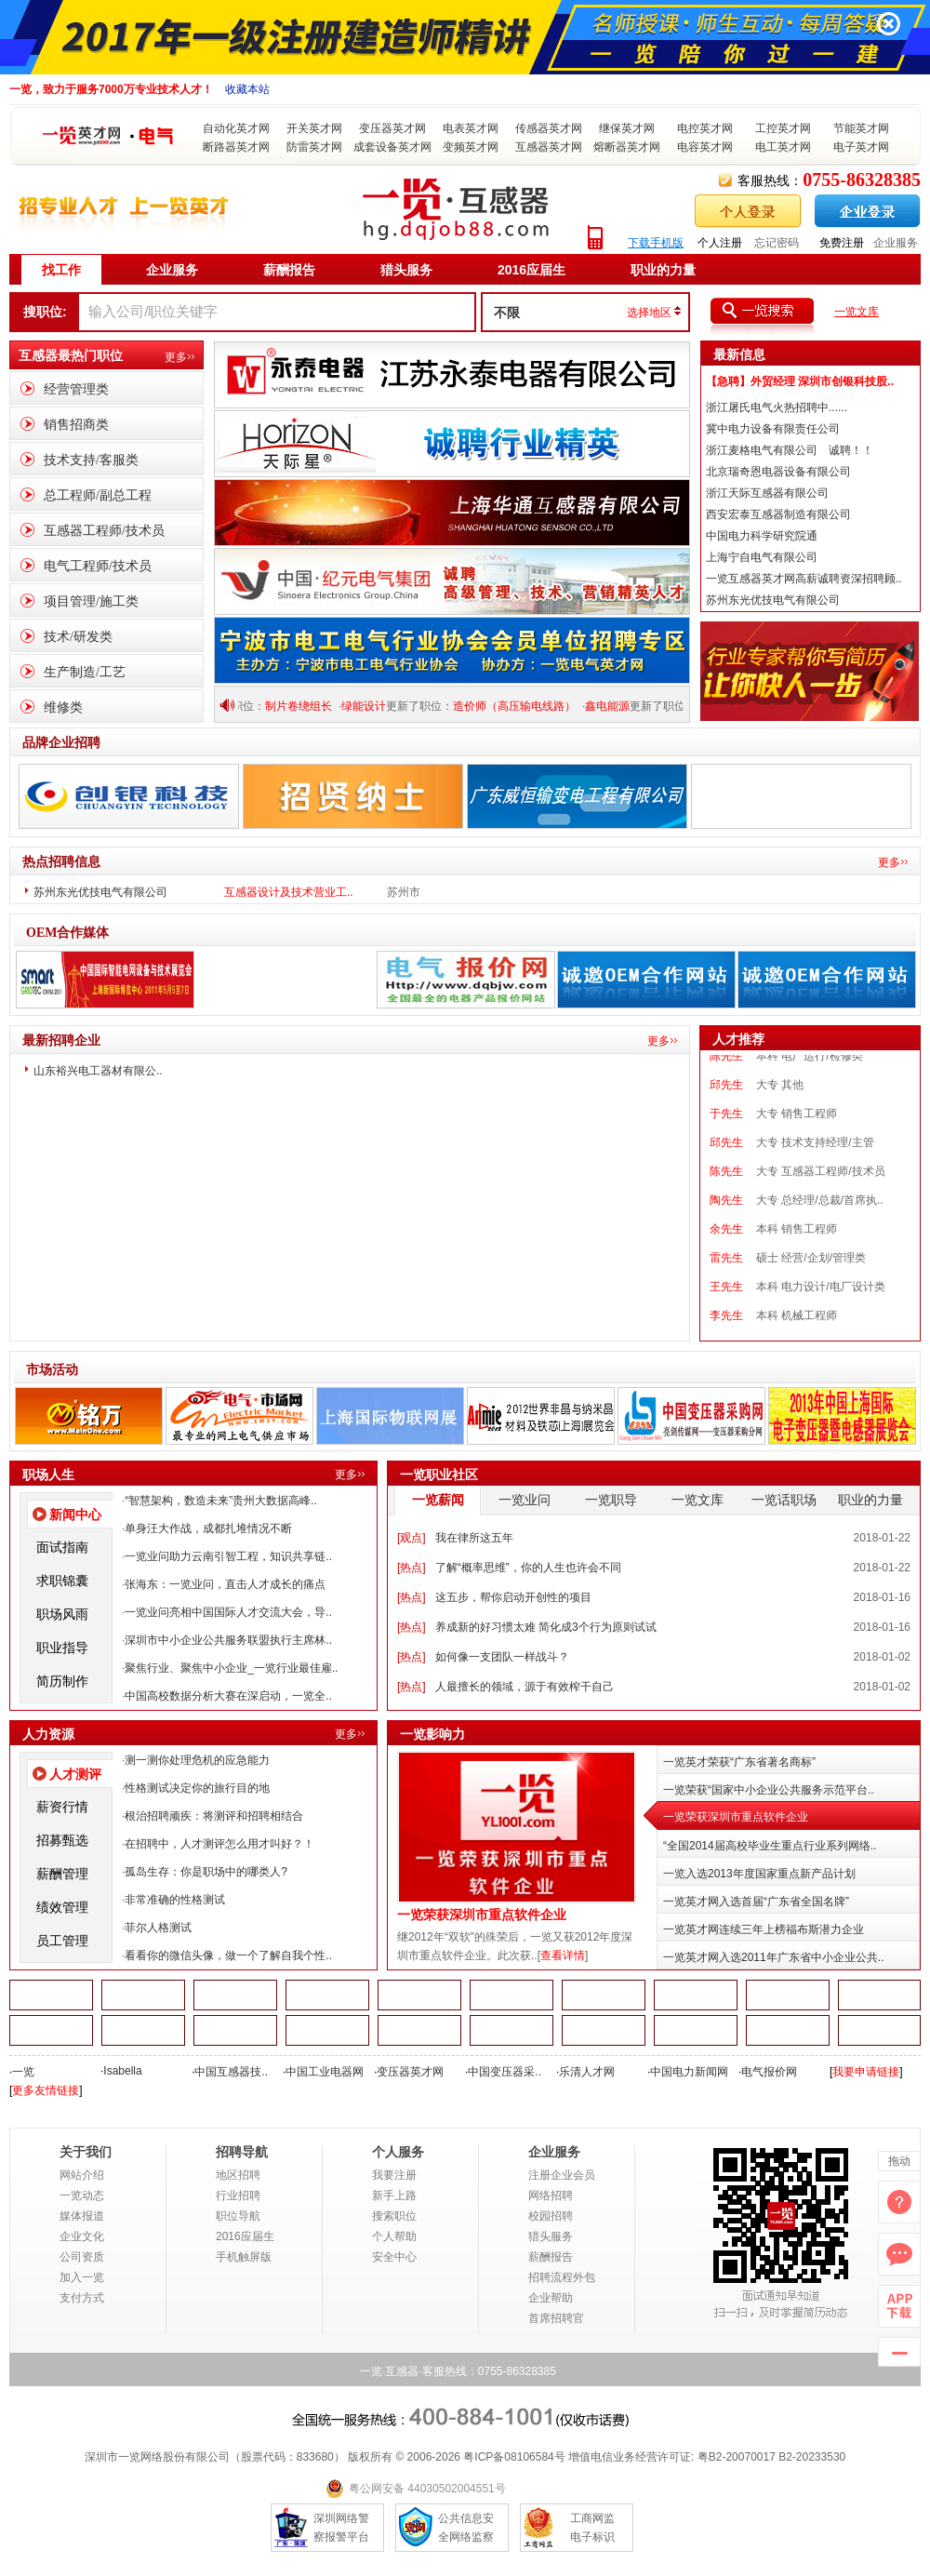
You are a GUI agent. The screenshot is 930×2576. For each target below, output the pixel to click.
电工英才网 (783, 146)
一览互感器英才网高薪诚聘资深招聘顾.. (804, 578)
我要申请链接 (865, 2071)
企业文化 (82, 2236)
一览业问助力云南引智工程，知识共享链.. (228, 1556)
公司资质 (82, 2256)
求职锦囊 (62, 1580)
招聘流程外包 (561, 2277)
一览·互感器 (389, 2371)
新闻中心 (75, 1514)
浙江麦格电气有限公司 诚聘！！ (789, 450)
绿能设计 (373, 706)
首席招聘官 (556, 2318)
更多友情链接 (45, 2090)
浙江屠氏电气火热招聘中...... (776, 407)
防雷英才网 (314, 146)
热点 (411, 1567)
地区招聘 (238, 2175)
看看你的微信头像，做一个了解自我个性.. (228, 1955)
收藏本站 (247, 89)
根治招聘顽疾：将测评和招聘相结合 (214, 1815)
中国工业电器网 (325, 2071)
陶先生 (726, 1212)
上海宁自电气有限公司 (761, 557)
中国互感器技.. (231, 2071)
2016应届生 (531, 269)
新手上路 (394, 2195)
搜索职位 (394, 2215)
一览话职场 (784, 1499)
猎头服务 (406, 269)
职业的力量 (663, 269)
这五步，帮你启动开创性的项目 (513, 1597)
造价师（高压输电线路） (523, 706)
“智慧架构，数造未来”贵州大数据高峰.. (221, 1500)
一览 (23, 2071)
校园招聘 (550, 2215)
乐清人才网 (587, 2071)
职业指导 (62, 1647)
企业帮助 (550, 2297)
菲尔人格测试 (158, 1927)
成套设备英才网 (392, 146)
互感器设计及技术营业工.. (288, 892)
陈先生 (726, 1067)
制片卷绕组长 (307, 706)
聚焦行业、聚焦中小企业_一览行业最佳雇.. (231, 1668)
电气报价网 (769, 2071)
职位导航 (238, 2215)
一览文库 (856, 311)
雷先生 (726, 1269)
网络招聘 (550, 2195)
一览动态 (82, 2195)
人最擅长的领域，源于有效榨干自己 (524, 1686)
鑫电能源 (616, 706)
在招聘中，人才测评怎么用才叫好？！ (219, 1843)
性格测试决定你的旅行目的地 (197, 1788)
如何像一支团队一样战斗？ (502, 1656)
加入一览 (82, 2277)
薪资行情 (62, 1806)
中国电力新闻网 (689, 2071)
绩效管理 (62, 1907)
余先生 (726, 1241)
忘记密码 (776, 242)
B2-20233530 (811, 2456)
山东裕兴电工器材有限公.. (98, 1070)
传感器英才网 (548, 128)
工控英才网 (783, 128)
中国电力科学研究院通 (761, 535)
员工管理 (62, 1940)
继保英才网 (627, 128)
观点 (411, 1537)
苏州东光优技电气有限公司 (773, 600)
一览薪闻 (438, 1499)
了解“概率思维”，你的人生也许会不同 (528, 1567)
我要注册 (394, 2175)
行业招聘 (238, 2195)
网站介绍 (82, 2175)
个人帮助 (394, 2236)
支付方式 (82, 2297)
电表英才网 (470, 128)
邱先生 (726, 1096)
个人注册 (720, 242)
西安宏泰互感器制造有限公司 (778, 514)
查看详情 (562, 1955)
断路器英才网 (236, 146)
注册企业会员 (561, 2175)
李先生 (726, 1327)
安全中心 (394, 2256)
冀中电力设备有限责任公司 (773, 428)
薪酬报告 (289, 269)
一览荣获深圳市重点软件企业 (481, 1915)
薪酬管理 (62, 1873)
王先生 (726, 1298)
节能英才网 (861, 128)
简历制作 (62, 1681)
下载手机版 (656, 242)
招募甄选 (62, 1840)
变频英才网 (470, 146)
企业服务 (895, 242)
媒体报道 (82, 2215)
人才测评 (75, 1774)
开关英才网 (314, 128)
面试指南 (62, 1547)
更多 (176, 357)
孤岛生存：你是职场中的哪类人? (206, 1871)
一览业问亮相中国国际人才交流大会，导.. (228, 1612)
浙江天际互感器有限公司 (767, 493)
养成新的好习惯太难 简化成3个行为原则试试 (546, 1627)
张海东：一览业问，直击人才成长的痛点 (225, 1584)
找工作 (61, 269)
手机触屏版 (244, 2256)
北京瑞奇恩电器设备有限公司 (778, 471)
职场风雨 (62, 1614)
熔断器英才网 (626, 146)
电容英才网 (705, 146)
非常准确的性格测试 (175, 1899)
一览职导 (611, 1499)
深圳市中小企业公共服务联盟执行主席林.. (228, 1640)
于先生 (726, 1125)
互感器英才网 (548, 146)
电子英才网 (861, 146)
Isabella (122, 2070)
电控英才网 (705, 128)
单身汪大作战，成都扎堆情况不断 (208, 1528)
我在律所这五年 (474, 1537)
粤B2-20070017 (734, 2456)
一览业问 (524, 1499)
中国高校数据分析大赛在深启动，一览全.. (228, 1695)
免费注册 (841, 242)
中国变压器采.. (504, 2071)
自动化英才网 (236, 128)
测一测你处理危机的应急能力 (197, 1760)
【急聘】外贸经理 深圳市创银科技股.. (800, 381)
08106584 (528, 2456)
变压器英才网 (392, 128)
